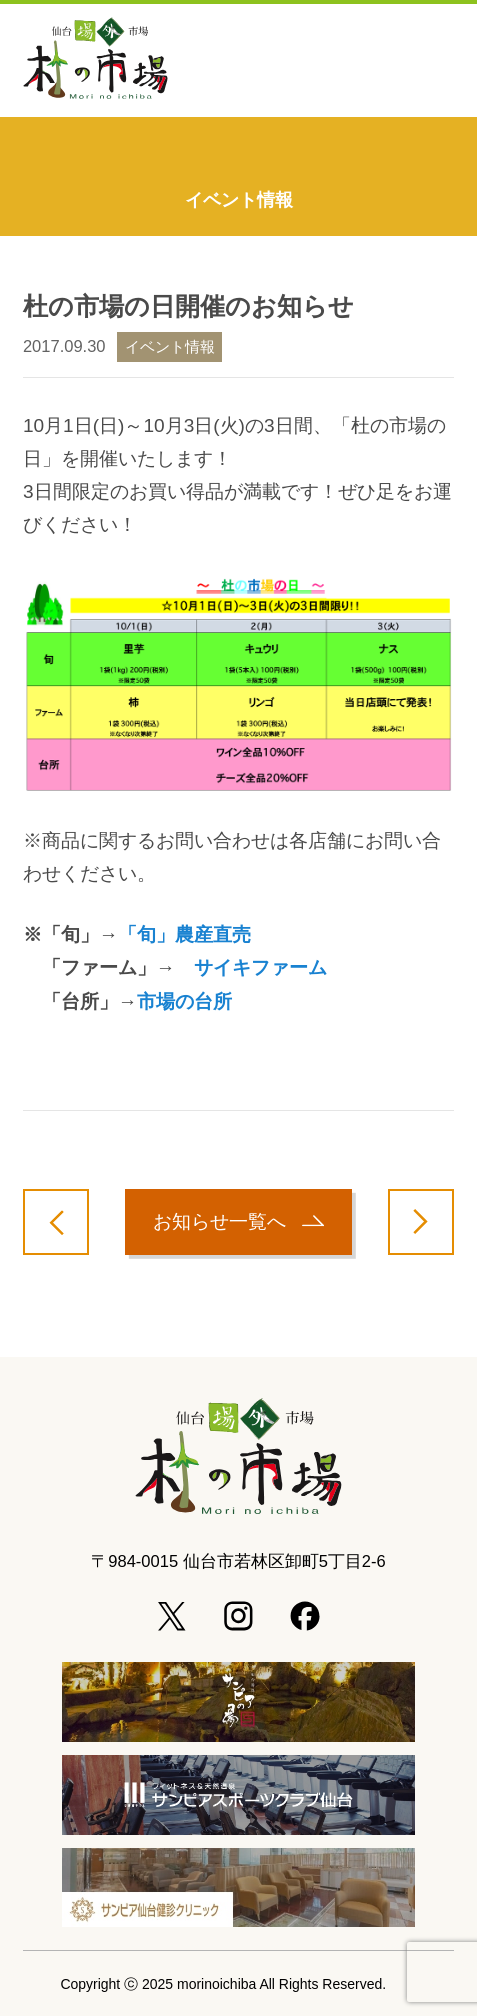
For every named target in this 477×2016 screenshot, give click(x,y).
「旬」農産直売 (184, 934)
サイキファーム (260, 967)
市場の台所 (184, 1001)
